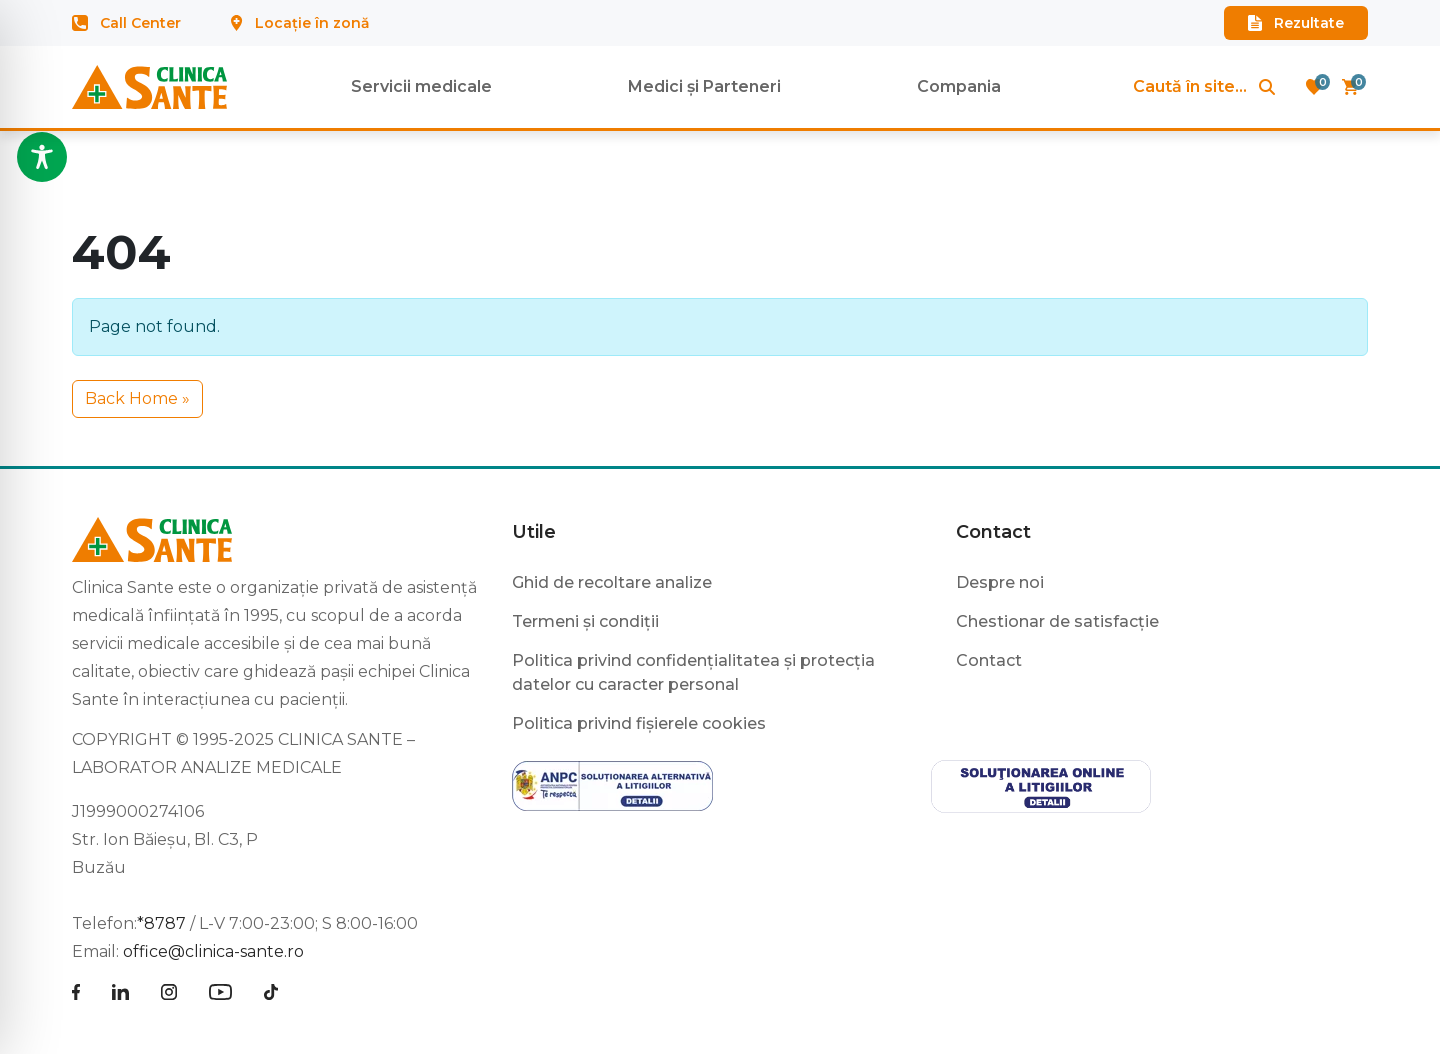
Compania (959, 86)
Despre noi (1000, 582)
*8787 (161, 923)
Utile (534, 532)
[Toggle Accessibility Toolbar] (42, 157)
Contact (993, 532)
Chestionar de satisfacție (1057, 621)
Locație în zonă (300, 23)
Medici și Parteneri (704, 86)
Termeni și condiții (585, 621)
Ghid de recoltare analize (612, 582)
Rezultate (1296, 23)
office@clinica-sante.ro (213, 951)
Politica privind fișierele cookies (639, 723)
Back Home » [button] (137, 398)
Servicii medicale (421, 86)
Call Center (126, 23)
